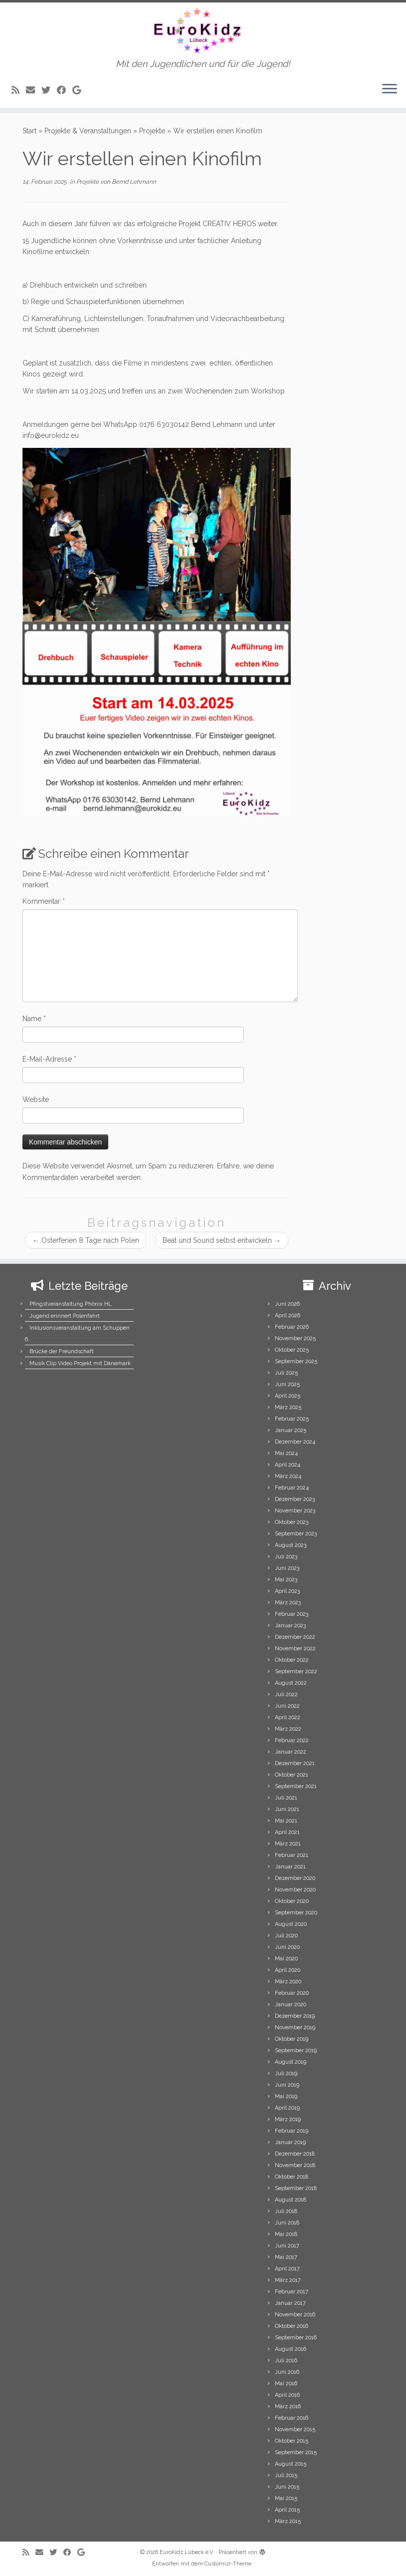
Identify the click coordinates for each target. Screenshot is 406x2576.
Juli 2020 (286, 1935)
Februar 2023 (291, 1614)
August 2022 (291, 1683)
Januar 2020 (290, 2004)
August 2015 (290, 2464)
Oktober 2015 (291, 2441)
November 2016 (295, 2314)
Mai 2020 (286, 1958)
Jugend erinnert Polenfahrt (64, 1316)
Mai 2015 (286, 2498)
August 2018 (290, 2200)
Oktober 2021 (291, 1775)
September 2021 (296, 1786)
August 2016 (290, 2349)
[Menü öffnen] (389, 89)
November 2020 (295, 1889)
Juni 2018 (287, 2222)
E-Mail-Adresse (49, 1059)
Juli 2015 (286, 2475)
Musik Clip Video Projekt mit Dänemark (80, 1363)
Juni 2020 (287, 1947)
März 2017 (288, 2280)
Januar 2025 (290, 1430)
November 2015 (295, 2429)
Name (34, 1019)
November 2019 (295, 2027)
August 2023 (290, 1545)
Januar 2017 (290, 2303)
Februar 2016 (291, 2418)
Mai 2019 (286, 2096)
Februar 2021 (291, 1855)
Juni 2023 (287, 1568)
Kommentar (43, 901)
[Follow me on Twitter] (49, 90)
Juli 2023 (286, 1556)
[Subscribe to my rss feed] (18, 90)
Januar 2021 (290, 1866)
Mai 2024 (286, 1453)
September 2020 (296, 1912)
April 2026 (287, 1315)
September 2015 (296, 2452)
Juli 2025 (286, 1373)
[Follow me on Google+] (79, 90)
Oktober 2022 (292, 1660)
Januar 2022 (290, 1752)
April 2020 (287, 1970)
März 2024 (288, 1476)
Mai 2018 (286, 2234)
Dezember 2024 (295, 1442)
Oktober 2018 (291, 2177)
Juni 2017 (287, 2245)
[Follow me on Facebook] (64, 90)
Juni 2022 (287, 1706)
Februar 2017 (291, 2291)
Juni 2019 (287, 2085)
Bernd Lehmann (134, 181)
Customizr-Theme (227, 2564)
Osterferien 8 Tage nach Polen (85, 1240)
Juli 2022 (286, 1694)
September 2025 (296, 1361)
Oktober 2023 (291, 1522)
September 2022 (296, 1671)
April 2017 (287, 2268)
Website (35, 1100)
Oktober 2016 (291, 2326)
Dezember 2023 (295, 1499)
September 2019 (296, 2050)
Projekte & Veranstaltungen (87, 131)
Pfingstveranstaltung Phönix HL (70, 1304)
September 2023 (296, 1533)
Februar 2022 (292, 1740)
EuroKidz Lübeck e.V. (187, 2552)
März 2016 (288, 2406)
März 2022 (288, 1729)
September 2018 (296, 2188)
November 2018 (295, 2165)
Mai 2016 (286, 2383)
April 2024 (287, 1465)
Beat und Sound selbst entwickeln (222, 1240)
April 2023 (287, 1591)
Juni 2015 (287, 2487)
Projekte (152, 131)
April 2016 (287, 2395)
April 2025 (287, 1396)
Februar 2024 (292, 1487)
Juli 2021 (286, 1798)
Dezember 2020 (295, 1878)
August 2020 (291, 1924)
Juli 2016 (286, 2360)
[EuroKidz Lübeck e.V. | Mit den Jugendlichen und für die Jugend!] (203, 30)
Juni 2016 (287, 2372)
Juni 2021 (287, 1809)
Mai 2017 (286, 2257)
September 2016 (296, 2337)
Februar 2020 (292, 1993)
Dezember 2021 (295, 1763)
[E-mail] (33, 90)
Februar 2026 (292, 1327)
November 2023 (295, 1510)
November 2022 (295, 1648)
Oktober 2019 (291, 2039)
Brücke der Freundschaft (61, 1351)
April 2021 (287, 1832)
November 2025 (295, 1338)
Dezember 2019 (295, 2016)
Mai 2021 (286, 1821)
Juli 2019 (286, 2073)
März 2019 (288, 2119)
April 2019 (287, 2108)
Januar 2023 (290, 1625)
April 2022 (287, 1717)
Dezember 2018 (295, 2154)
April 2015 (287, 2510)
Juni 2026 (287, 1304)
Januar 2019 (290, 2142)
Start (29, 131)
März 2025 (288, 1407)
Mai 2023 (286, 1579)
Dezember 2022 (295, 1637)
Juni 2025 (287, 1384)
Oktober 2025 (292, 1350)
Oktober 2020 (292, 1901)
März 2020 (288, 1981)
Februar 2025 (292, 1419)
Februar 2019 (291, 2131)
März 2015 (288, 2521)
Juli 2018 (286, 2211)
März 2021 (288, 1843)
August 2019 (290, 2062)
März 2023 (288, 1602)
